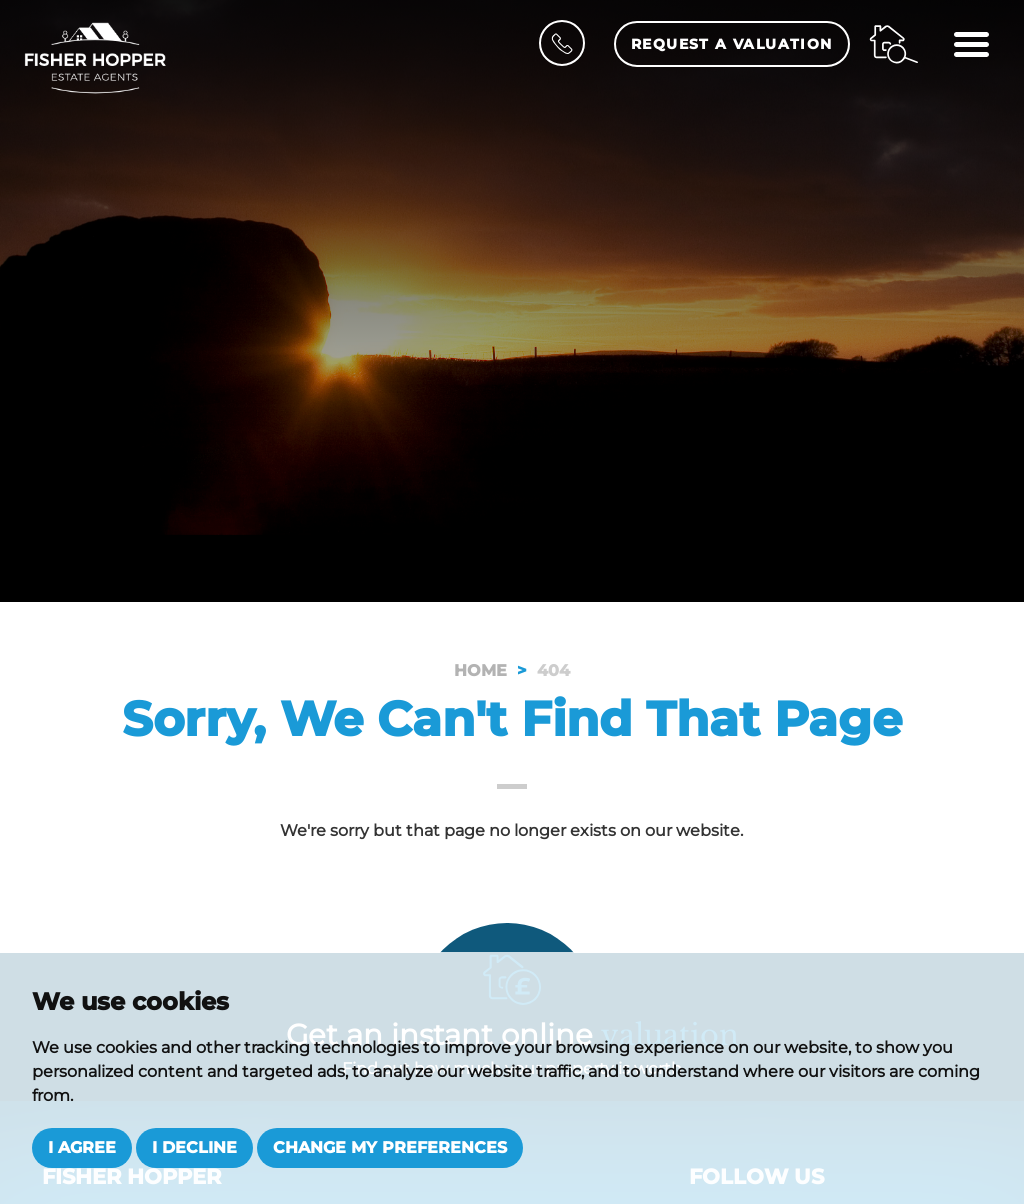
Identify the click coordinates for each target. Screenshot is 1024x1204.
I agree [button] (82, 1147)
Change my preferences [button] (390, 1147)
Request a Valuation (732, 44)
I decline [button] (194, 1147)
